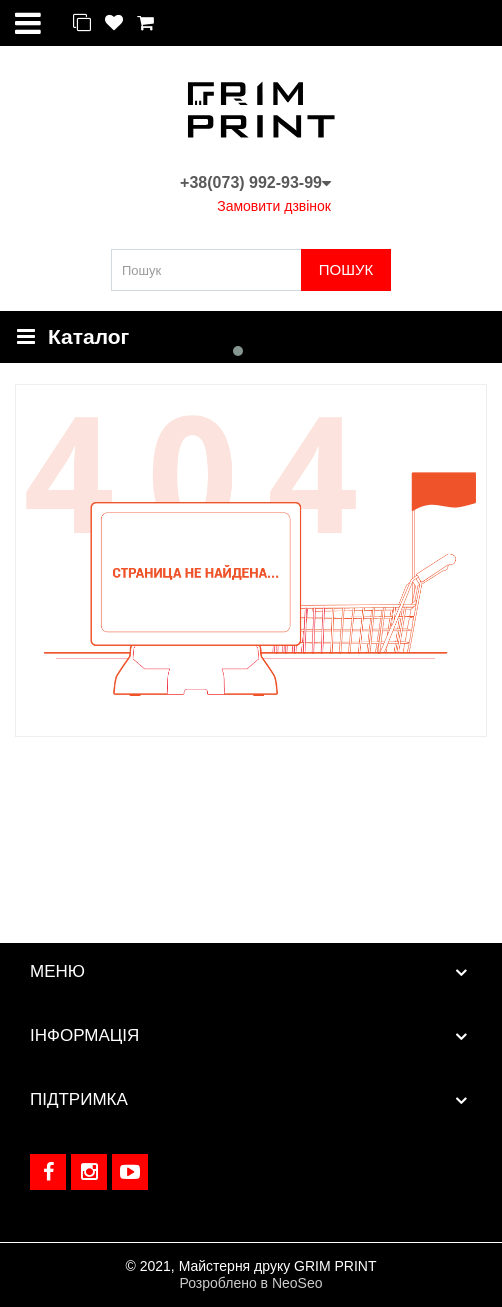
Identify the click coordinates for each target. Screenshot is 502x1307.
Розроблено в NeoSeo (250, 1283)
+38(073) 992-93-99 (255, 182)
